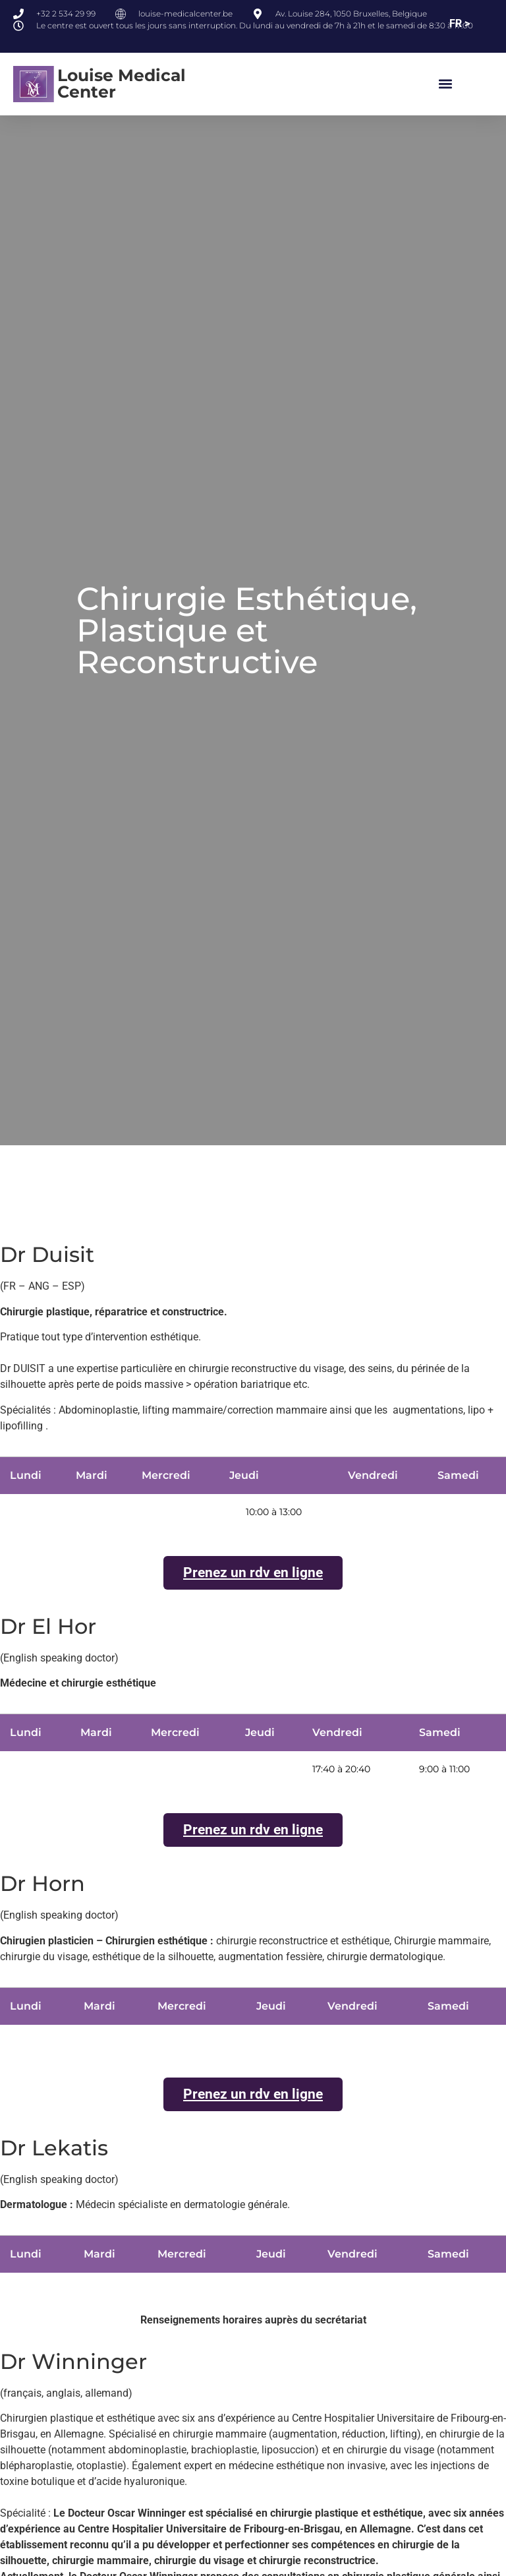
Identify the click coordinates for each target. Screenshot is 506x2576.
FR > (459, 23)
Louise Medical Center (121, 83)
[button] (446, 84)
